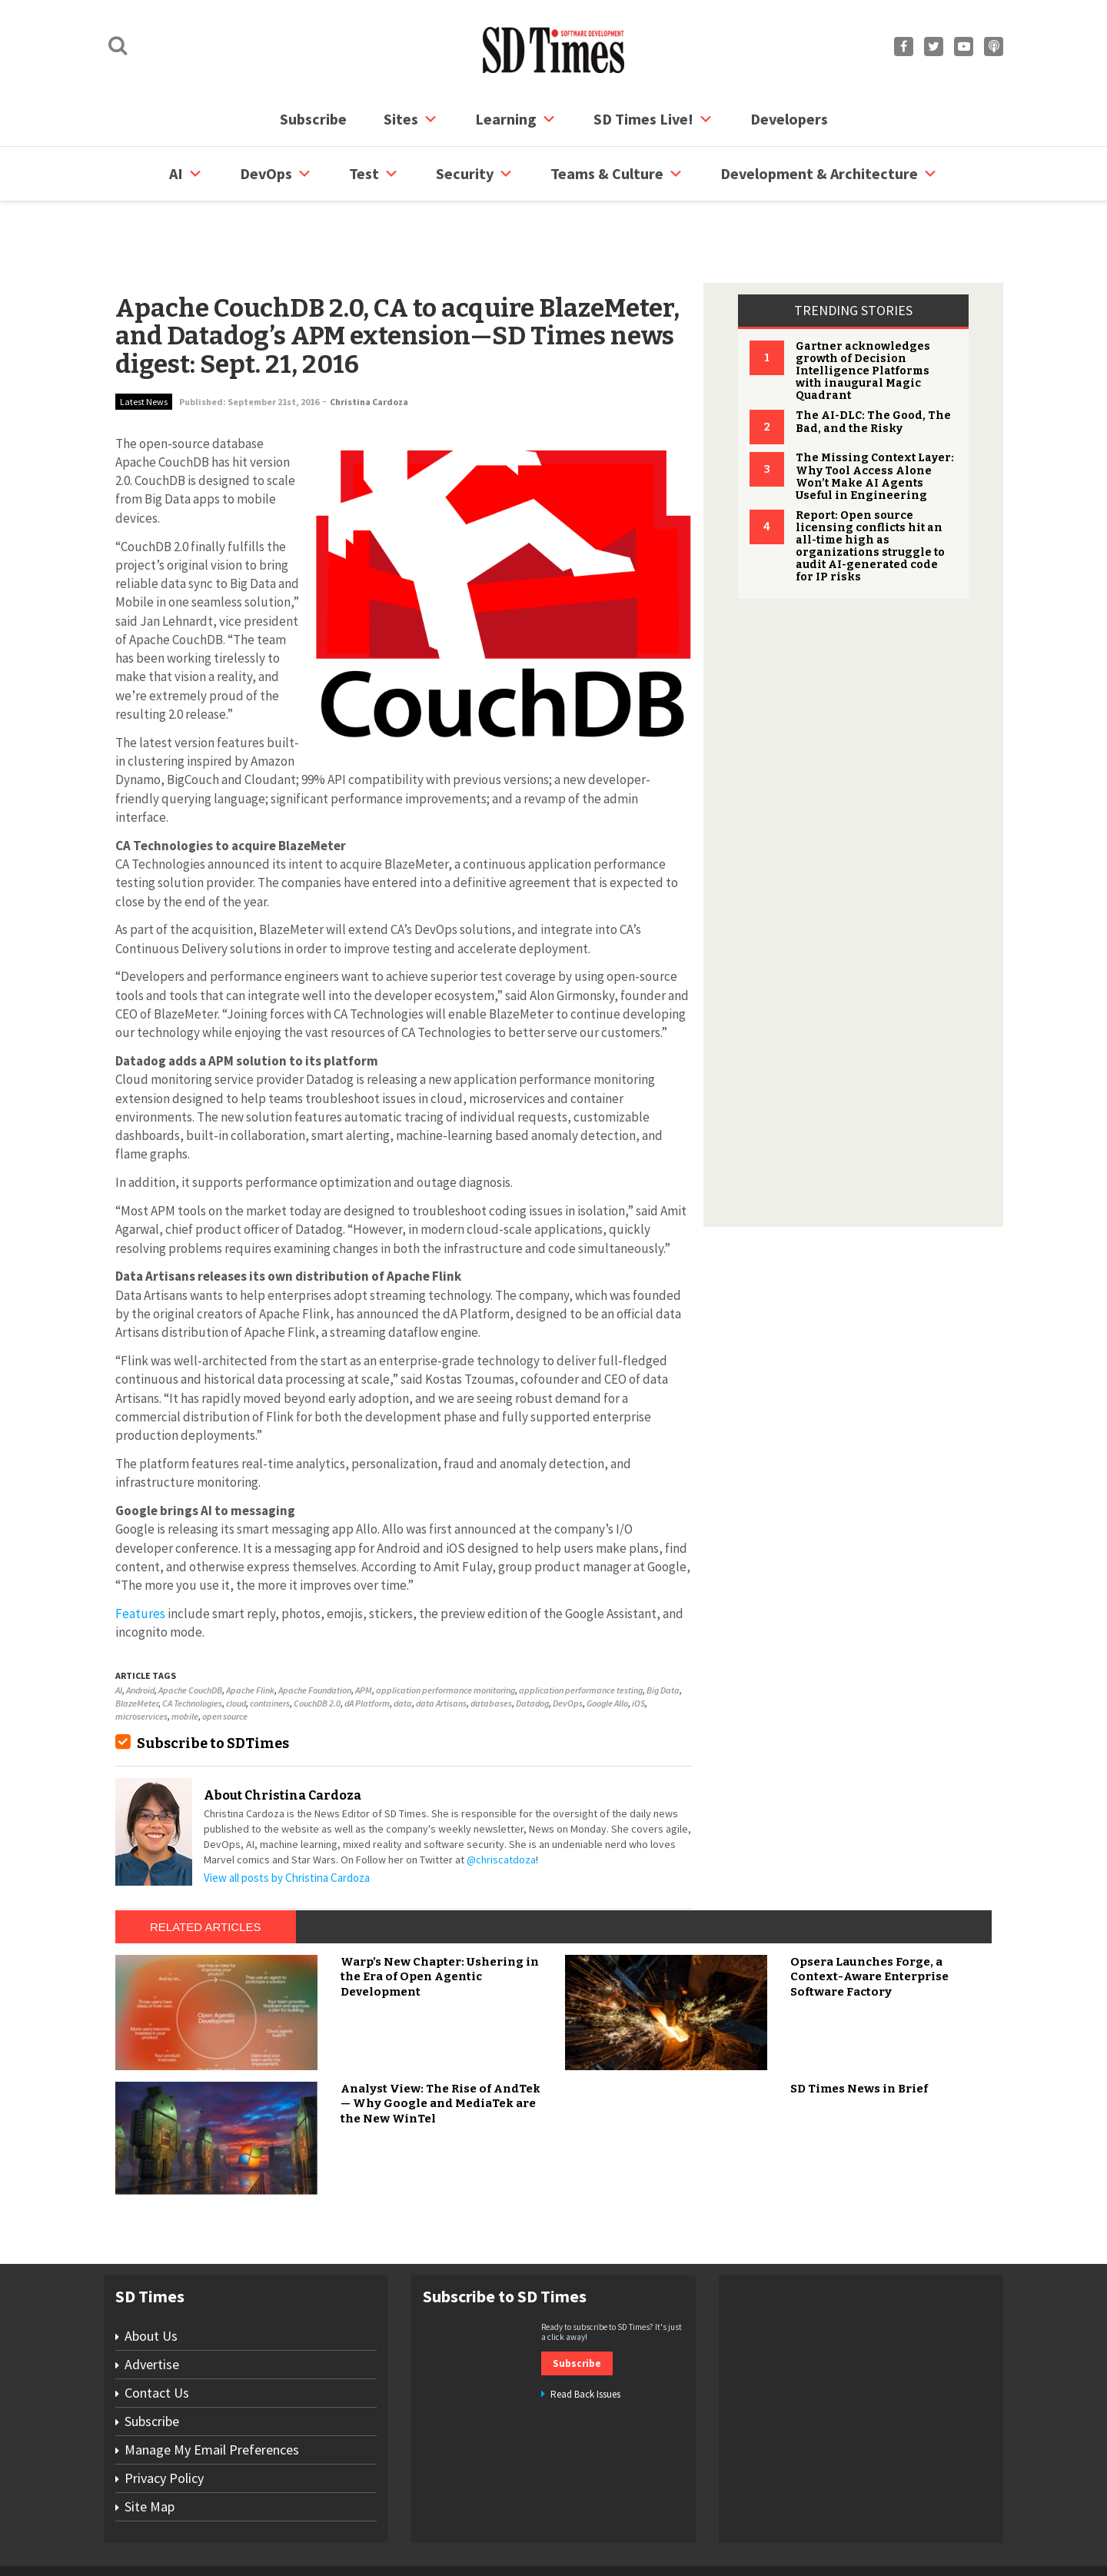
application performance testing (581, 1631)
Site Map (150, 2448)
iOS (638, 1644)
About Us (151, 2277)
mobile (184, 1658)
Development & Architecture (829, 174)
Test (374, 174)
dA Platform (367, 1644)
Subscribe (313, 118)
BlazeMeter (136, 1644)
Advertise (152, 2306)
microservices (141, 1658)
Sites (411, 119)
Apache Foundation (314, 1631)
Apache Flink (250, 1631)
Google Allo (607, 1644)
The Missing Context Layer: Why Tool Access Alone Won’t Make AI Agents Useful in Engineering (875, 418)
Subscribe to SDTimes (213, 1685)
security (475, 174)
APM (363, 1631)
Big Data (663, 1631)
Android (140, 1631)
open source (225, 1658)
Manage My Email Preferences (212, 2391)
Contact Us (157, 2334)
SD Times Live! (653, 119)
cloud (236, 1644)
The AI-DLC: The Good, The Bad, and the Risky (873, 363)
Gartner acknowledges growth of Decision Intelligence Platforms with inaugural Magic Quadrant (863, 312)
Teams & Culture (616, 174)
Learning (516, 119)
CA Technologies (192, 1644)
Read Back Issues (585, 2335)
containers (270, 1644)
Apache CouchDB (190, 1631)
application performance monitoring (445, 1631)
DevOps (276, 174)
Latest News (144, 343)
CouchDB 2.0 (317, 1644)
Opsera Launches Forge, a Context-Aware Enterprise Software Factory (869, 1918)
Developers (789, 118)
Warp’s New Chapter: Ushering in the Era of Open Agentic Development (440, 1918)
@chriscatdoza (501, 1801)
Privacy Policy (164, 2419)
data (403, 1644)
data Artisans (441, 1644)
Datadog (532, 1644)
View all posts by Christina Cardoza (287, 1819)
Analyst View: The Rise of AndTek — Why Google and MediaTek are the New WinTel (440, 2045)
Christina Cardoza (369, 343)
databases (491, 1644)
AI (186, 174)
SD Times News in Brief (859, 2030)
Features (140, 1555)
